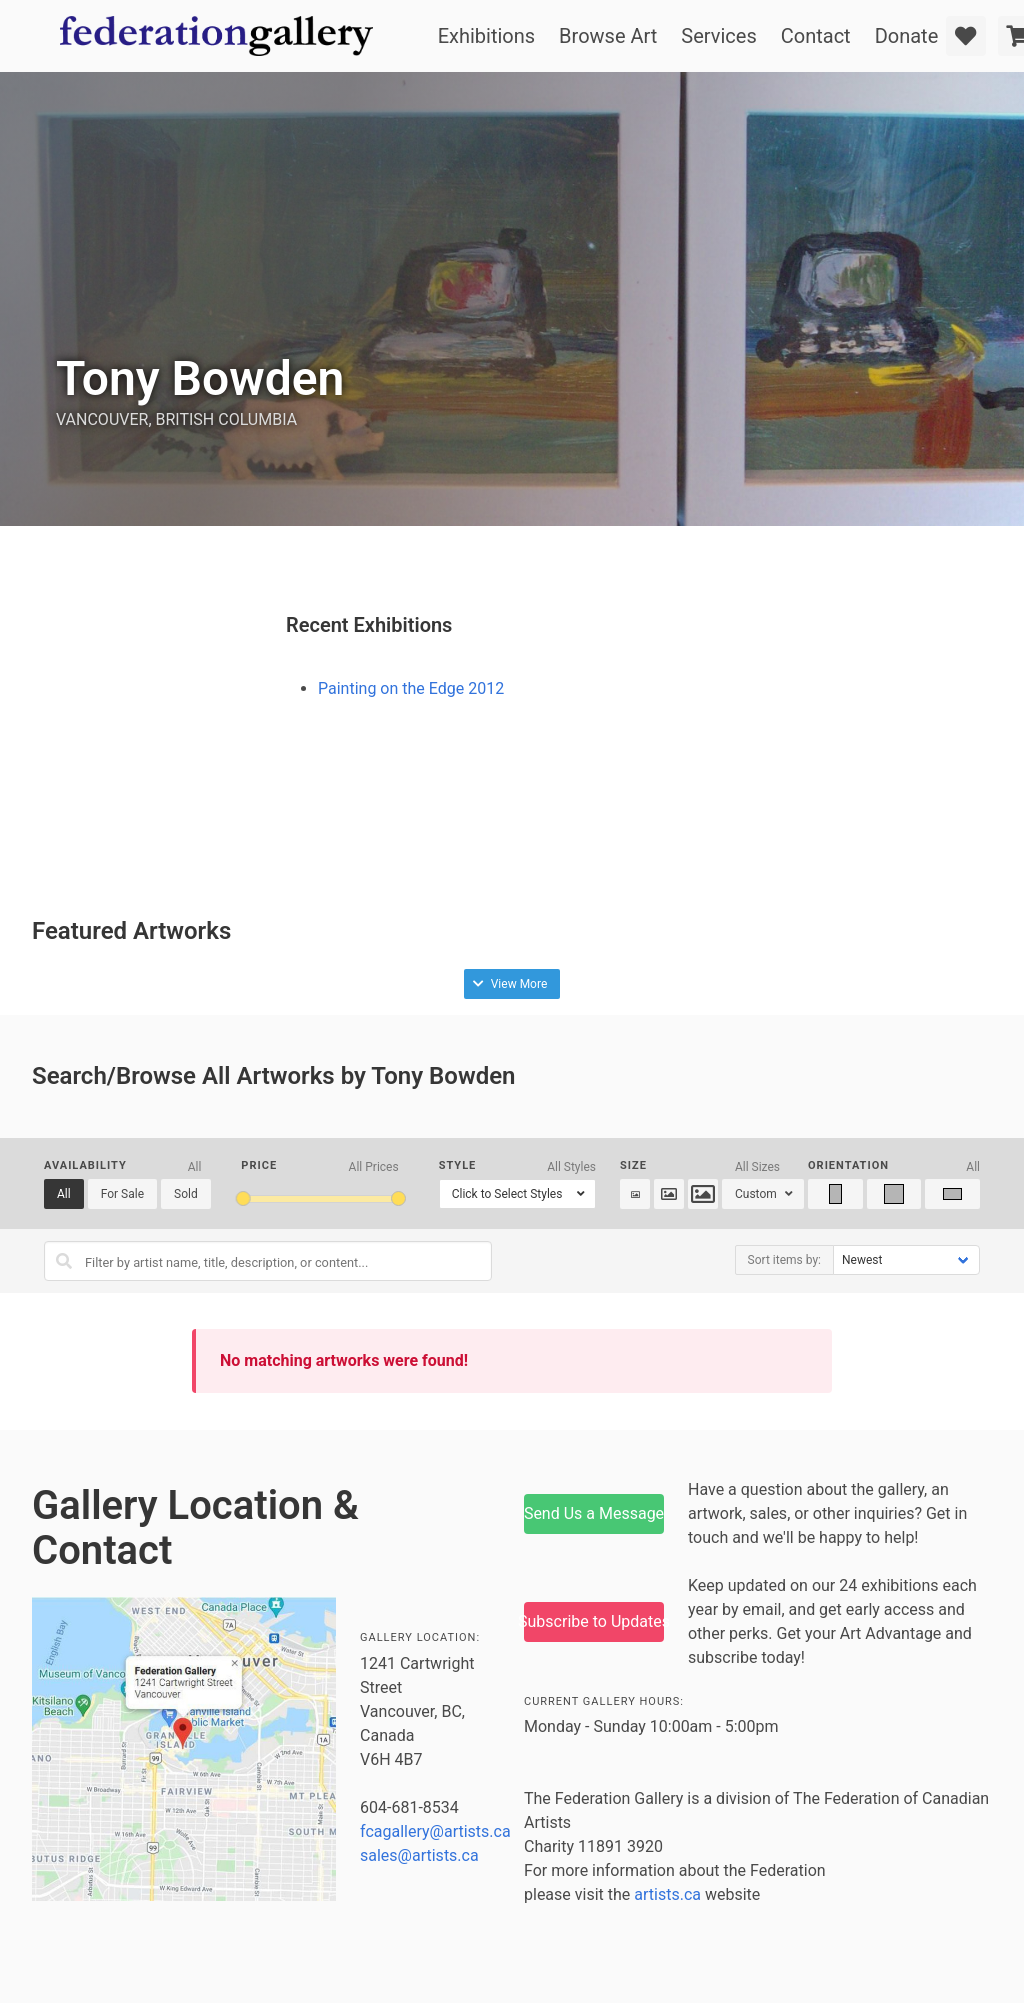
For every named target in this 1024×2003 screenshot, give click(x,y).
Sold (186, 1194)
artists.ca (667, 1894)
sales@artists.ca (419, 1855)
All (64, 1194)
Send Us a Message (594, 1513)
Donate (907, 36)
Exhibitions (486, 36)
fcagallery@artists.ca (435, 1831)
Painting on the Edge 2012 (411, 688)
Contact (816, 36)
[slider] (242, 1198)
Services (718, 36)
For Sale (122, 1194)
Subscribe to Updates (594, 1621)
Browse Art (608, 36)
